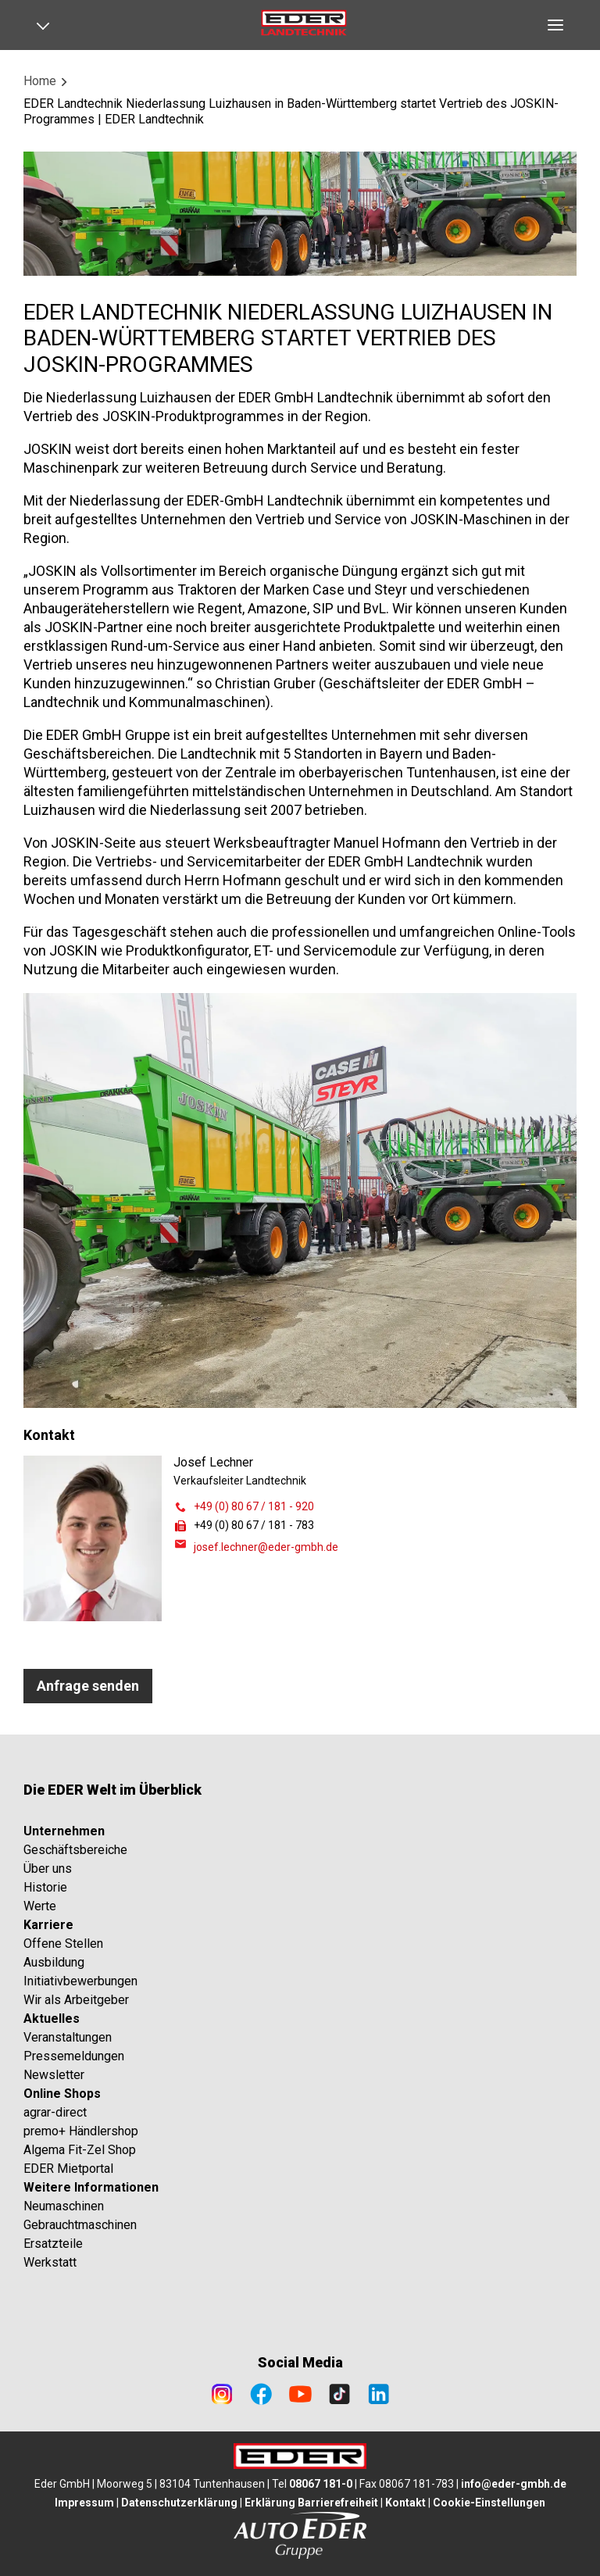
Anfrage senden (88, 1685)
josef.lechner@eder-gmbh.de (266, 1547)
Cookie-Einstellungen (489, 2502)
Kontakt (405, 2502)
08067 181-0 (320, 2484)
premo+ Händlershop (80, 2131)
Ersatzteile (53, 2243)
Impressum (84, 2502)
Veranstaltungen (67, 2037)
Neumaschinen (63, 2206)
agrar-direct (55, 2112)
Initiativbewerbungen (80, 1981)
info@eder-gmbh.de (513, 2484)
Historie (45, 1887)
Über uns (47, 1868)
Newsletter (53, 2074)
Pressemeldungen (73, 2056)
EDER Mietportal (68, 2168)
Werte (39, 1906)
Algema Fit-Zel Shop (79, 2149)
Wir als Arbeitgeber (76, 1999)
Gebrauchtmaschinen (80, 2224)
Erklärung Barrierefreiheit (311, 2502)
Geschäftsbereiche (75, 1849)
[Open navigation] (48, 25)
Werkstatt (50, 2262)
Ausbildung (53, 1962)
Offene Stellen (63, 1943)
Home (39, 80)
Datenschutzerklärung (179, 2502)
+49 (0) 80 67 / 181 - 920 (254, 1506)
